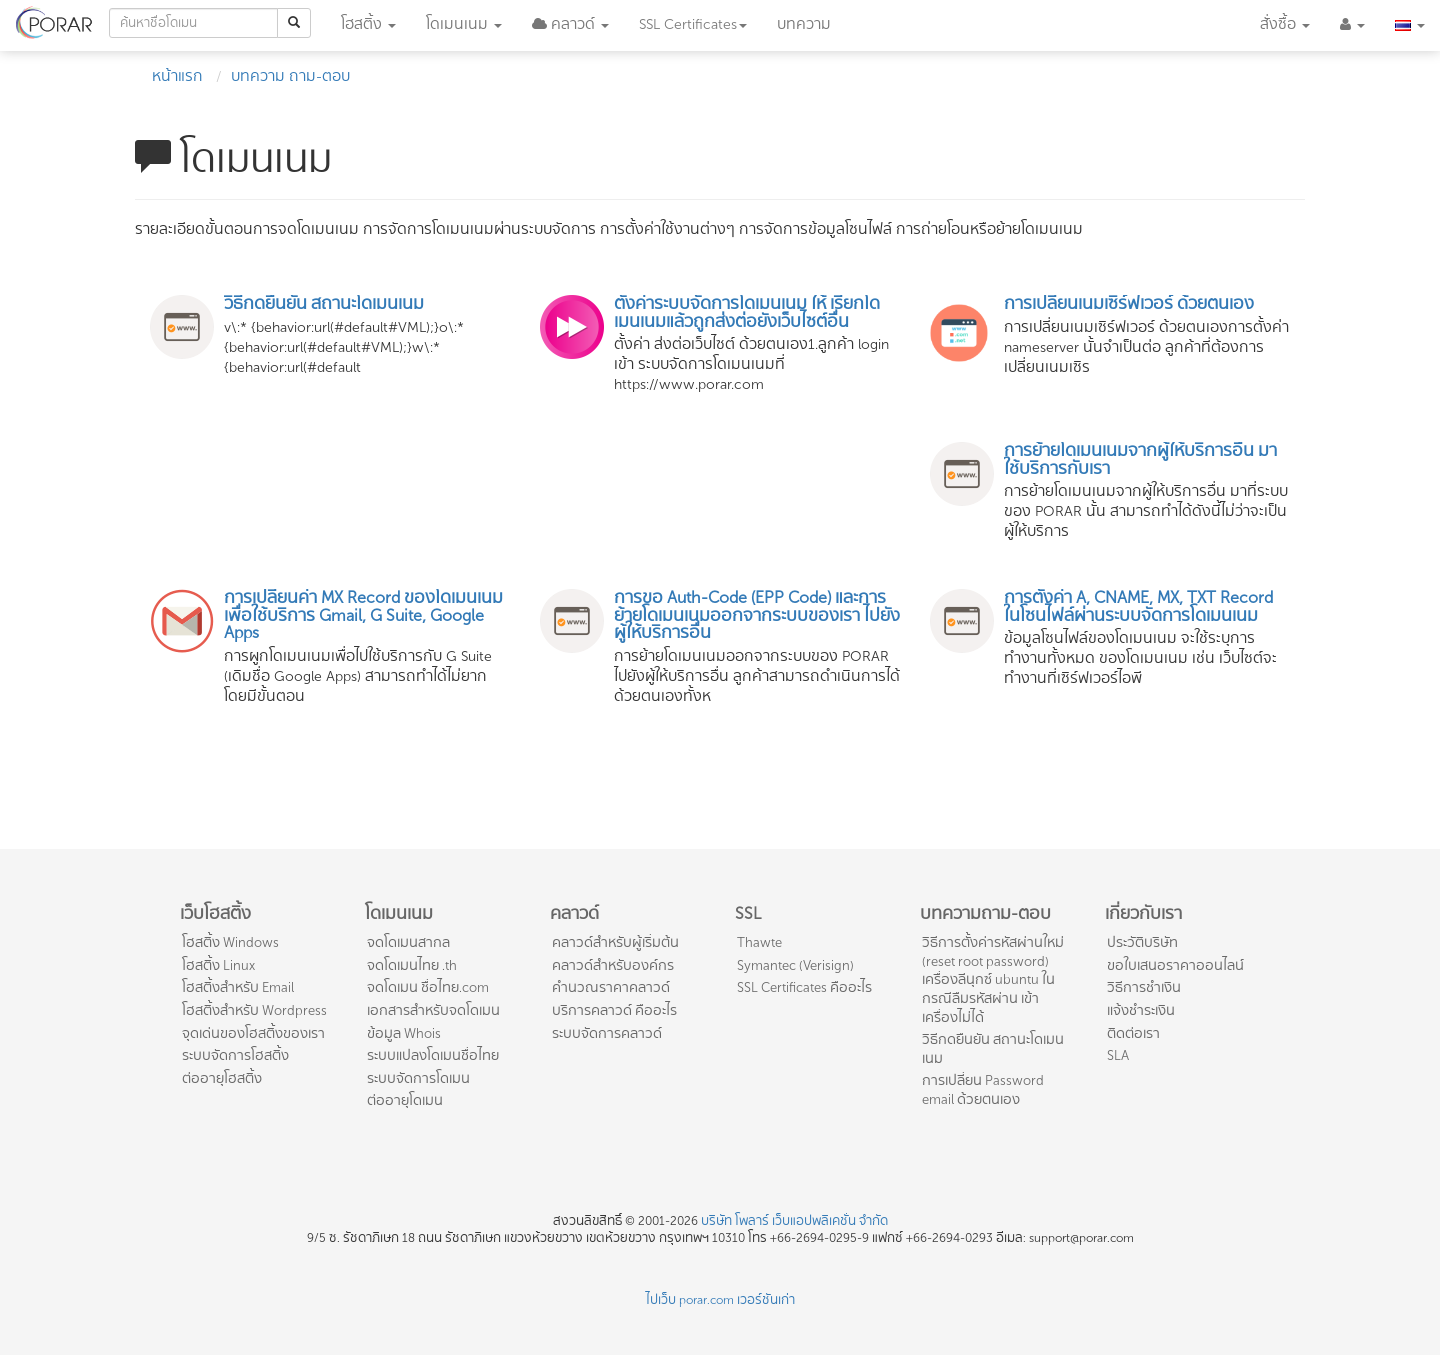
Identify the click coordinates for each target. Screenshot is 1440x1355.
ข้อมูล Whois (404, 1033)
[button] (570, 25)
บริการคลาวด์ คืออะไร (614, 1010)
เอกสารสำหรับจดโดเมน (433, 1010)
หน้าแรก (177, 76)
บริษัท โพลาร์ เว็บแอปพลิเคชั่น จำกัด (794, 1221)
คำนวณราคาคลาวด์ (611, 987)
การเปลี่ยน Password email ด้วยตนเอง (983, 1090)
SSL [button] (693, 24)
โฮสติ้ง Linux (218, 965)
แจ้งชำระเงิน (1141, 1010)
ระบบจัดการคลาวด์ (607, 1033)
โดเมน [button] (464, 24)
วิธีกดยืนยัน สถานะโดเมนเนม (993, 1049)
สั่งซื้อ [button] (1285, 24)
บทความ (804, 24)
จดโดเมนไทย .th (412, 965)
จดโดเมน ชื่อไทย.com (428, 987)
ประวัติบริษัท (1142, 942)
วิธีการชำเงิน (1144, 987)
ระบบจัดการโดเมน (418, 1078)
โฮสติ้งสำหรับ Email (238, 987)
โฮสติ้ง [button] (368, 24)
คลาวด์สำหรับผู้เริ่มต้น (615, 942)
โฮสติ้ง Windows (230, 942)
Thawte (759, 942)
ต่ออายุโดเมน (405, 1100)
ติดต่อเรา (1133, 1033)
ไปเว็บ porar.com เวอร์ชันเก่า (720, 1300)
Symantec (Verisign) (795, 965)
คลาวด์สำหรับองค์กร (613, 965)
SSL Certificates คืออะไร (804, 987)
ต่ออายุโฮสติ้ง (222, 1078)
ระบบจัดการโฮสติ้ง (235, 1055)
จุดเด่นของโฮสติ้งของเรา (253, 1033)
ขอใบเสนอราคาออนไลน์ (1175, 965)
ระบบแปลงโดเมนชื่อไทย (433, 1055)
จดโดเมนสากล (408, 942)
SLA (1118, 1055)
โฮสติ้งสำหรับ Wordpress (254, 1010)
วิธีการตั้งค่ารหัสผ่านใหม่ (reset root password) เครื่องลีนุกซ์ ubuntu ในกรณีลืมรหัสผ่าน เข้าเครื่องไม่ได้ (993, 979)
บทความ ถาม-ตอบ (290, 76)
